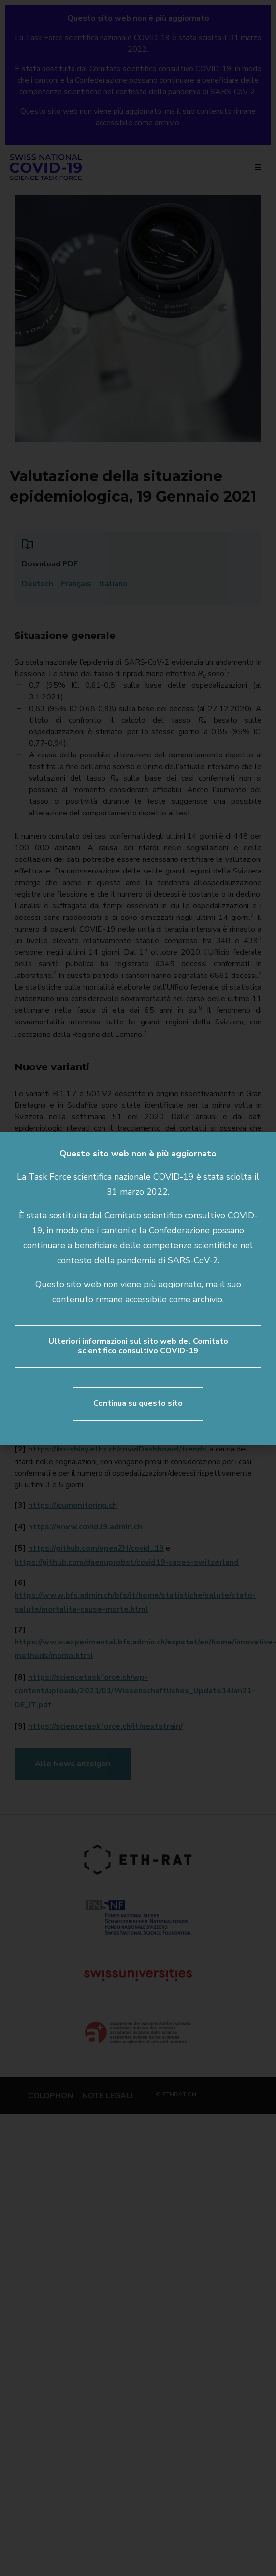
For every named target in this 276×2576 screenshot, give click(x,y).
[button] (262, 1145)
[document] (138, 1288)
